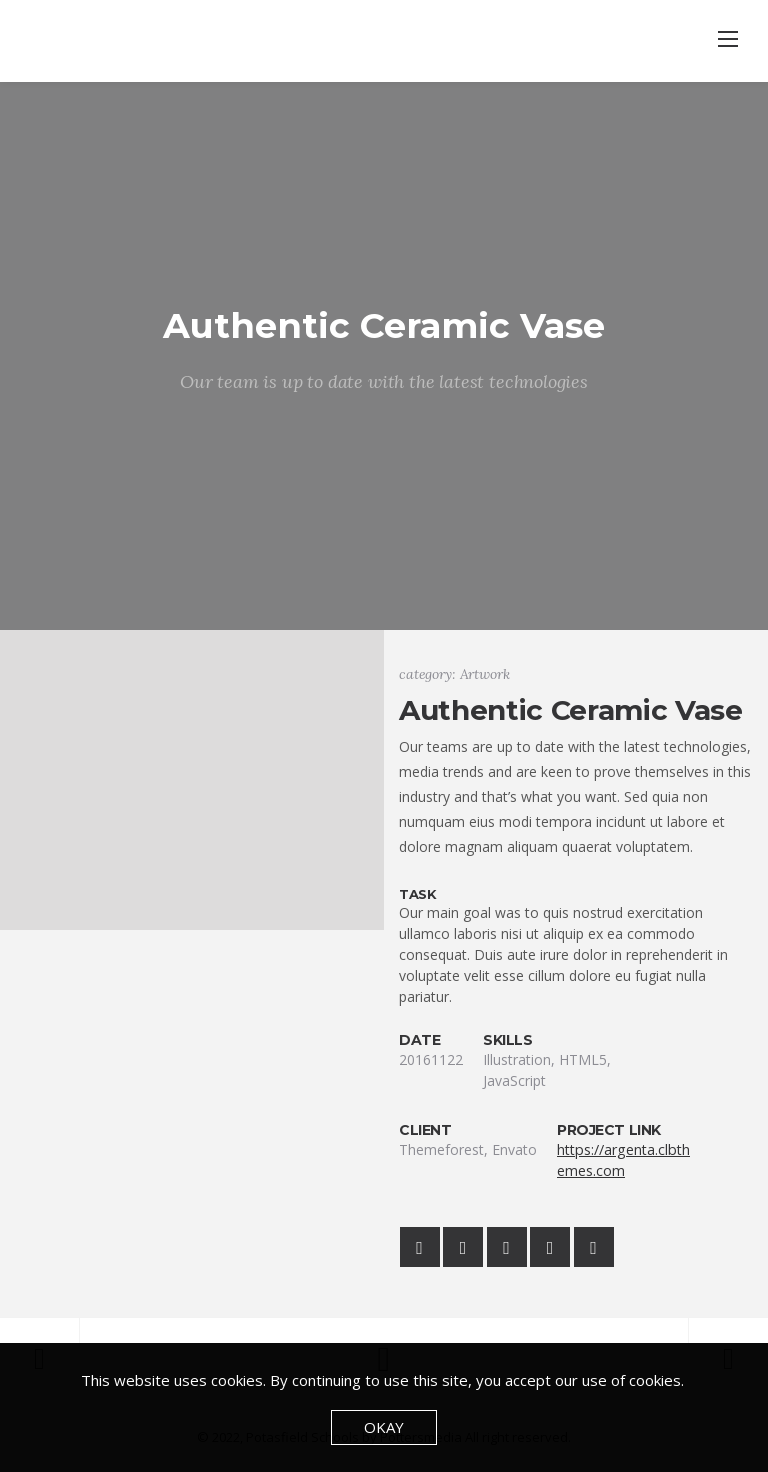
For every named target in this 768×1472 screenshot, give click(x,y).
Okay (384, 1427)
